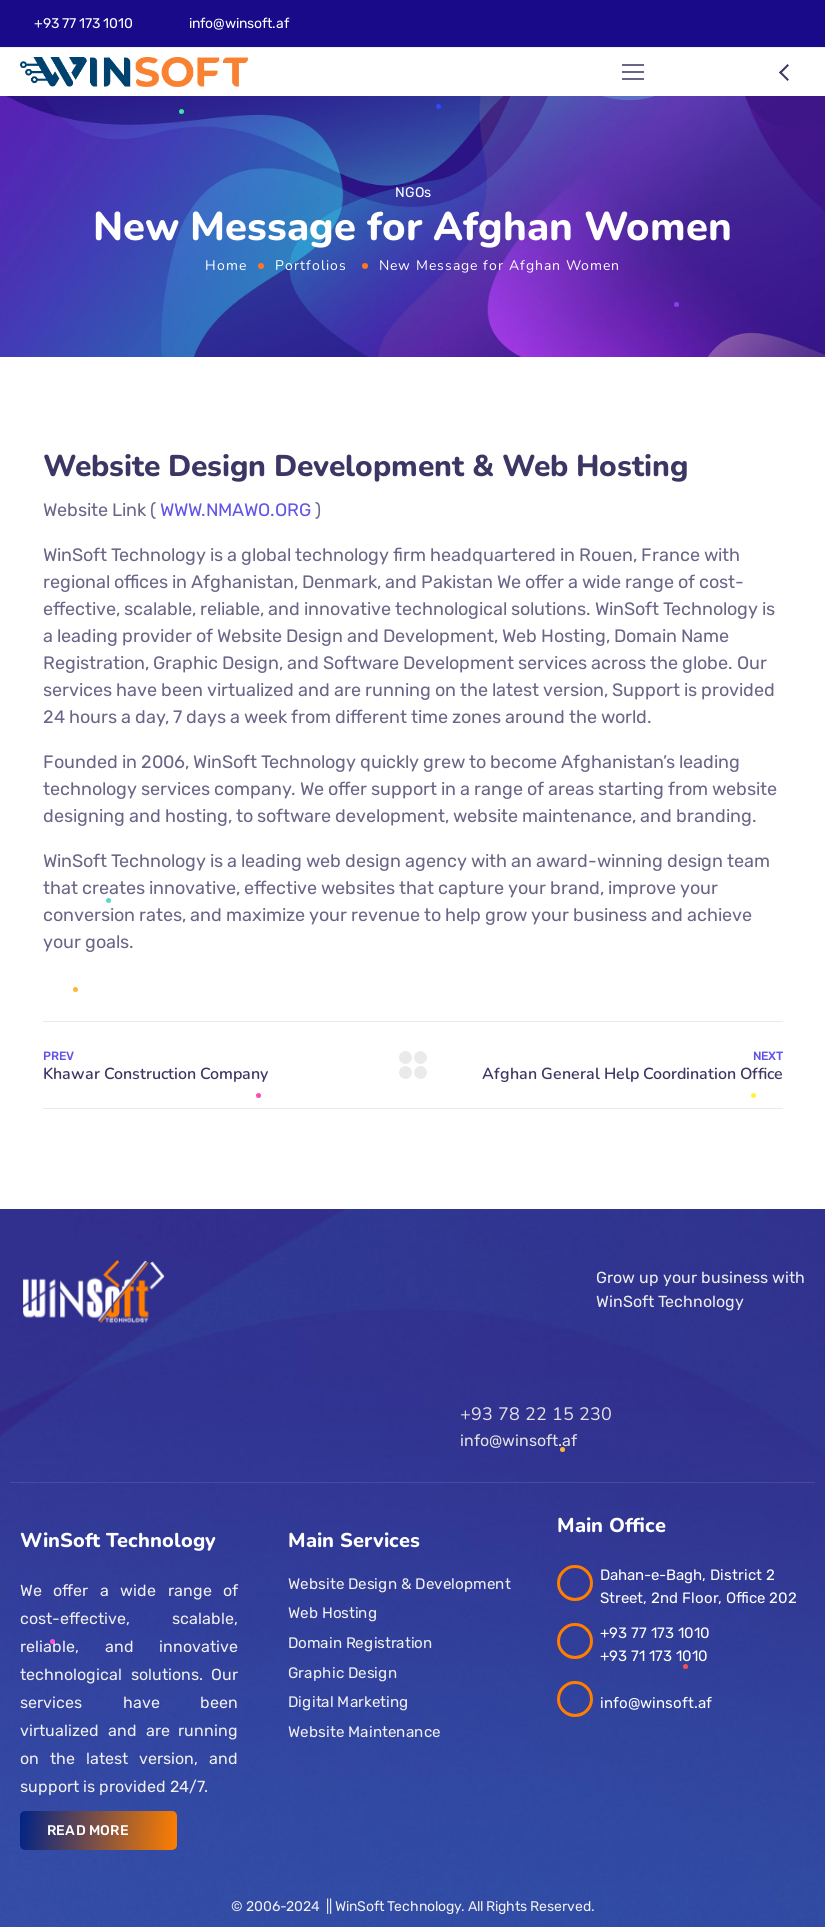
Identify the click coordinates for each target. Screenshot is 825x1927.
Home (226, 265)
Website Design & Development (399, 1584)
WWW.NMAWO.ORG (235, 510)
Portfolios (311, 265)
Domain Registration (360, 1643)
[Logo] (134, 72)
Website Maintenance (364, 1732)
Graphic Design (342, 1673)
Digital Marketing (348, 1702)
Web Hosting (332, 1613)
